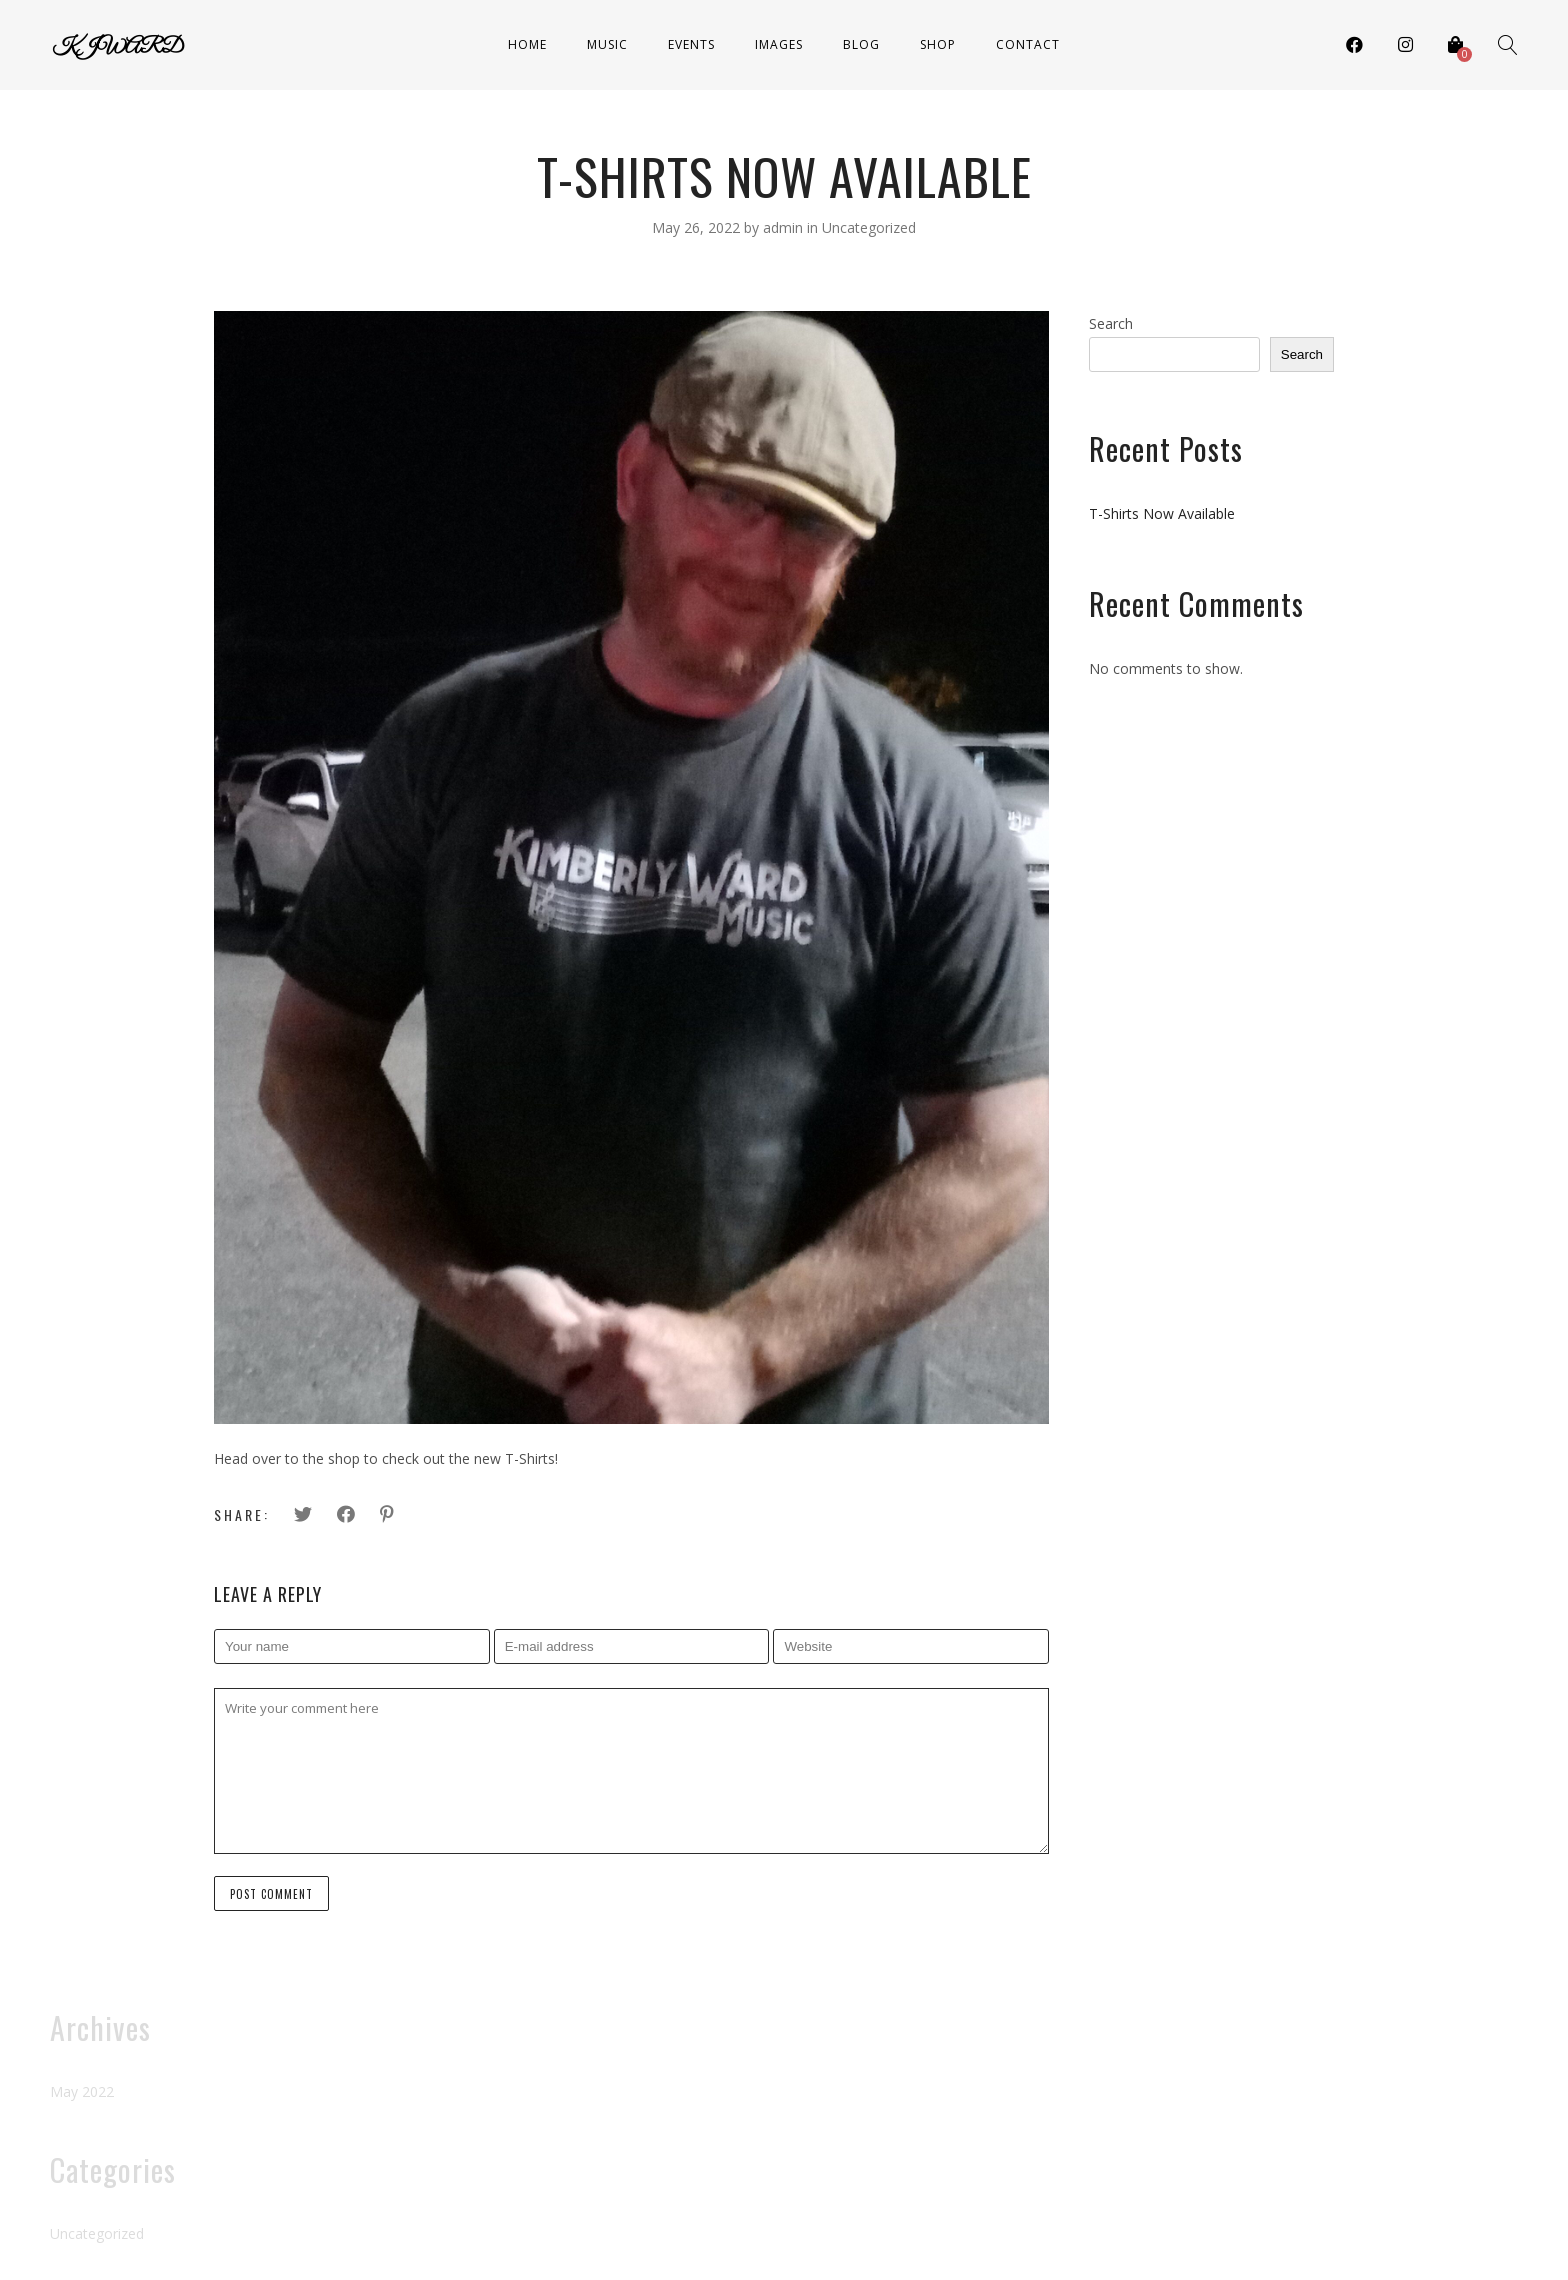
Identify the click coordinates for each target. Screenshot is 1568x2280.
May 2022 (82, 2091)
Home (527, 44)
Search (1111, 323)
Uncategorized (869, 227)
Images (779, 44)
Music (607, 44)
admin (785, 227)
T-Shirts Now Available (1162, 513)
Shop (938, 44)
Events (691, 44)
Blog (861, 44)
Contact (1028, 44)
